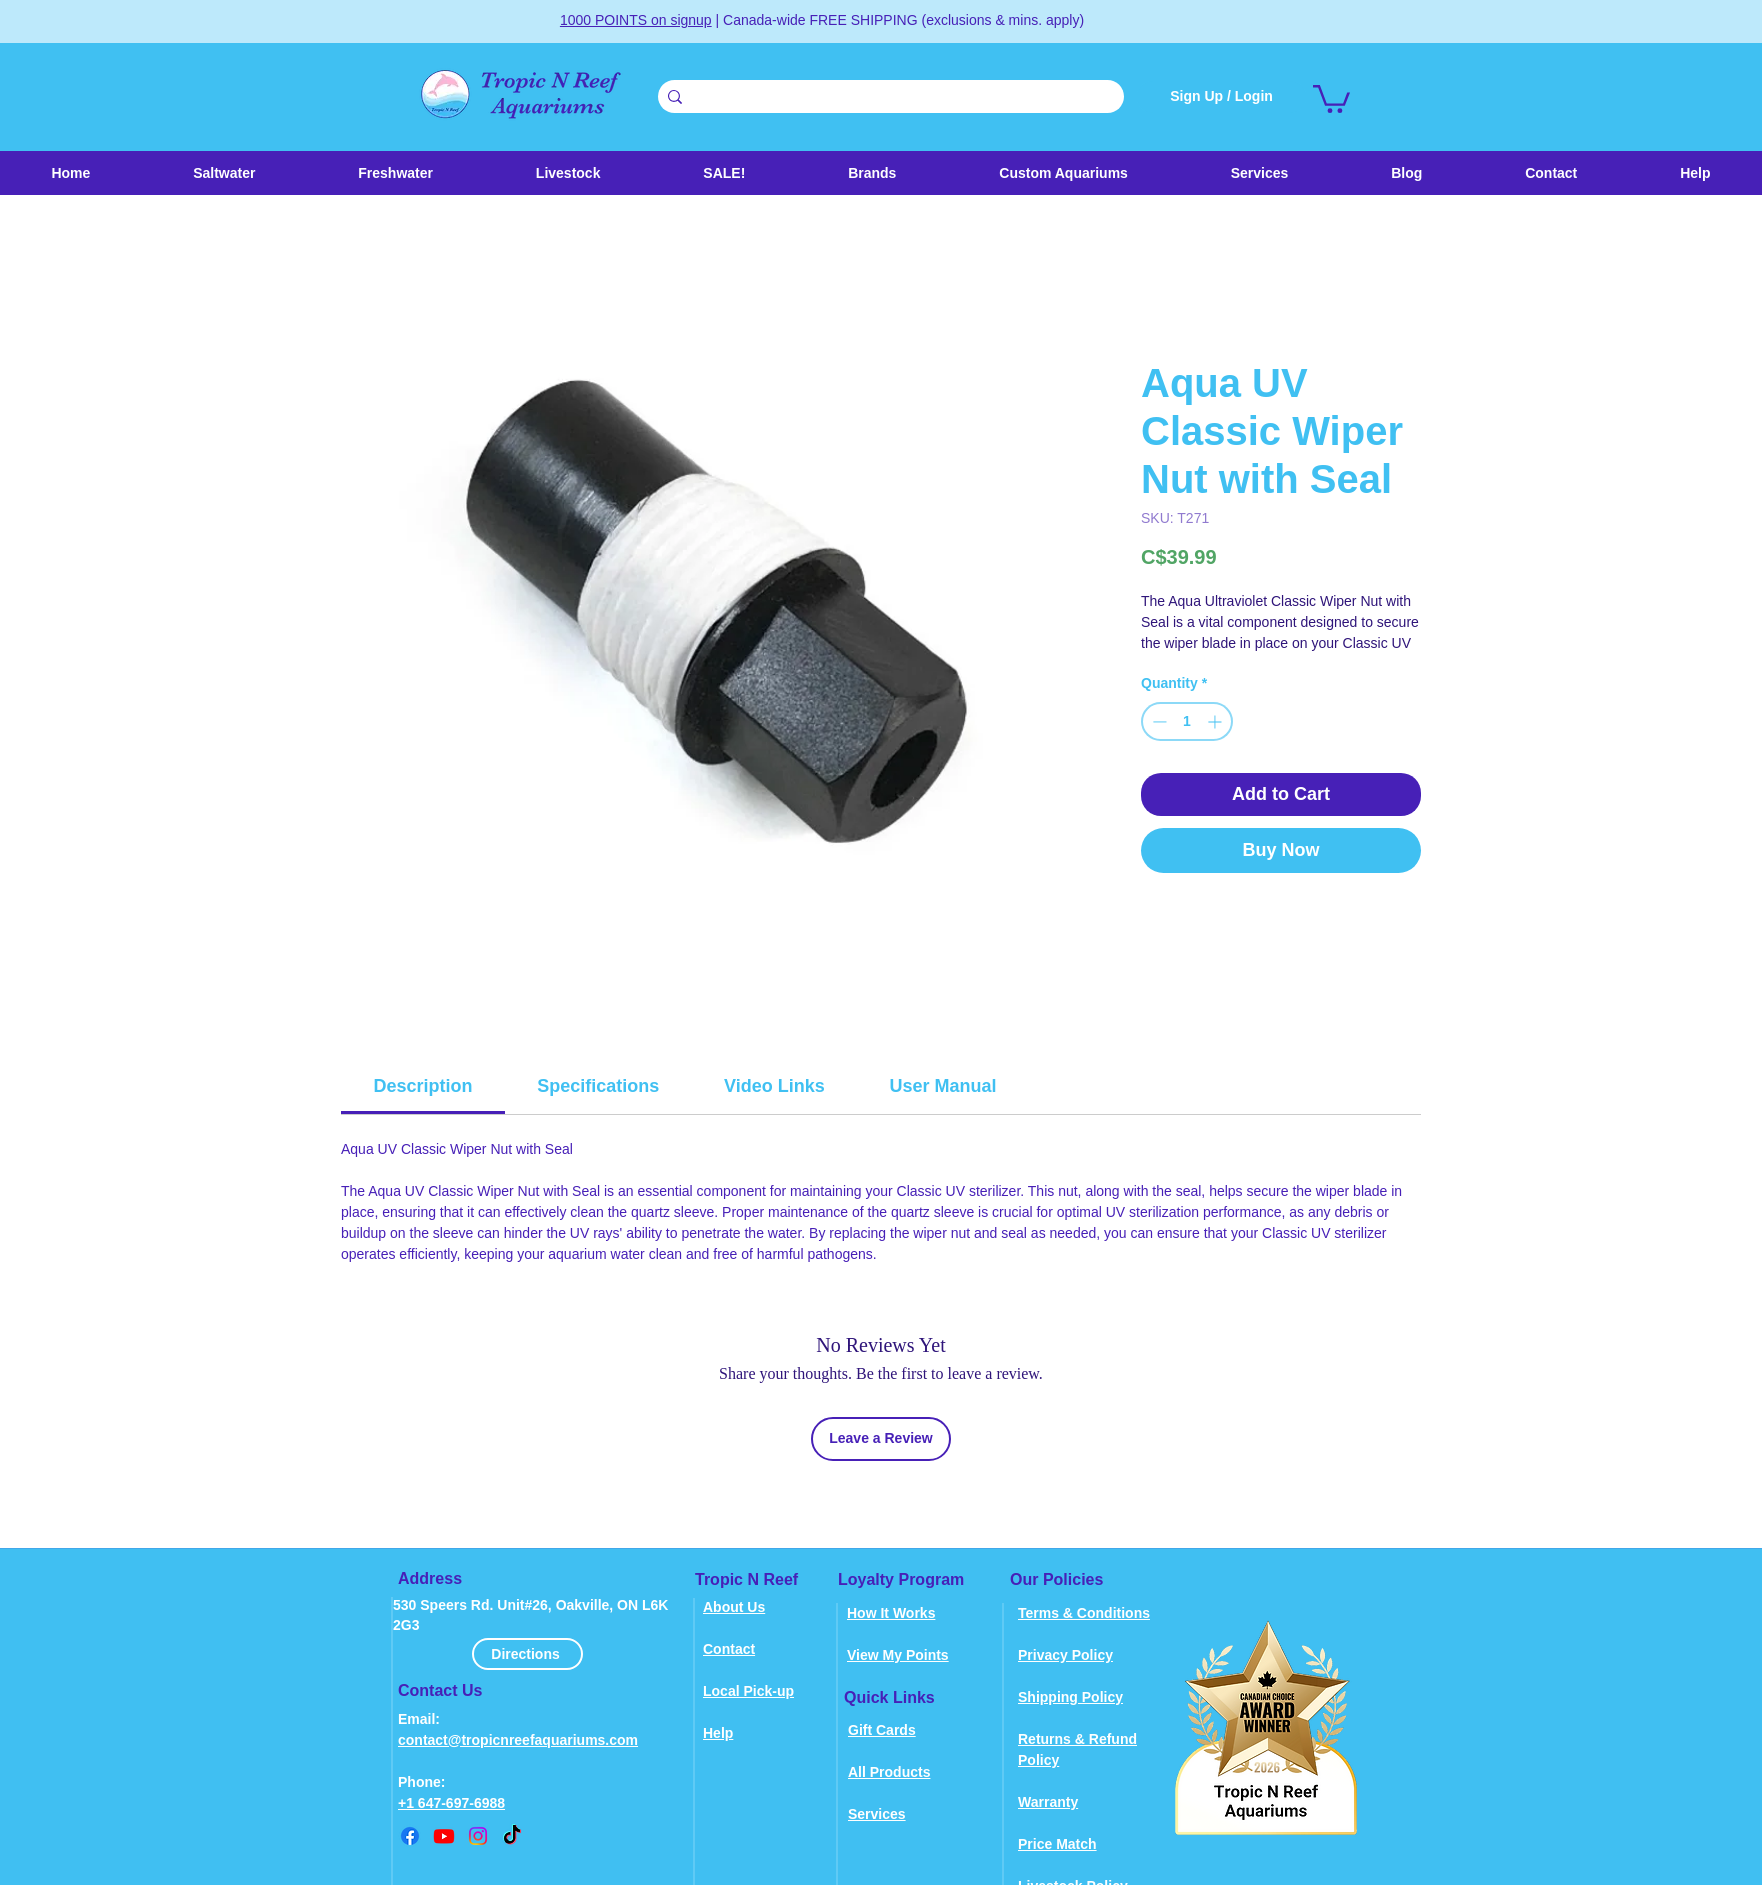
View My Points (898, 1655)
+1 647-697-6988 (451, 1803)
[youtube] (444, 1836)
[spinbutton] (1187, 721)
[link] (1331, 97)
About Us (734, 1607)
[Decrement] (1157, 721)
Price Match (1057, 1844)
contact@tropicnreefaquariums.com (518, 1740)
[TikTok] (512, 1836)
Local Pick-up (748, 1691)
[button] (567, 173)
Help (718, 1733)
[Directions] (527, 1654)
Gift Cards (882, 1730)
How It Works (891, 1613)
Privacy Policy (1065, 1655)
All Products (889, 1772)
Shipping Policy (1070, 1697)
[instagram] (478, 1836)
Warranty (1048, 1802)
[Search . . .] (888, 98)
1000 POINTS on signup (636, 20)
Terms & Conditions (1084, 1613)
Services (877, 1814)
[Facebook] (410, 1836)
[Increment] (1216, 721)
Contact (729, 1649)
